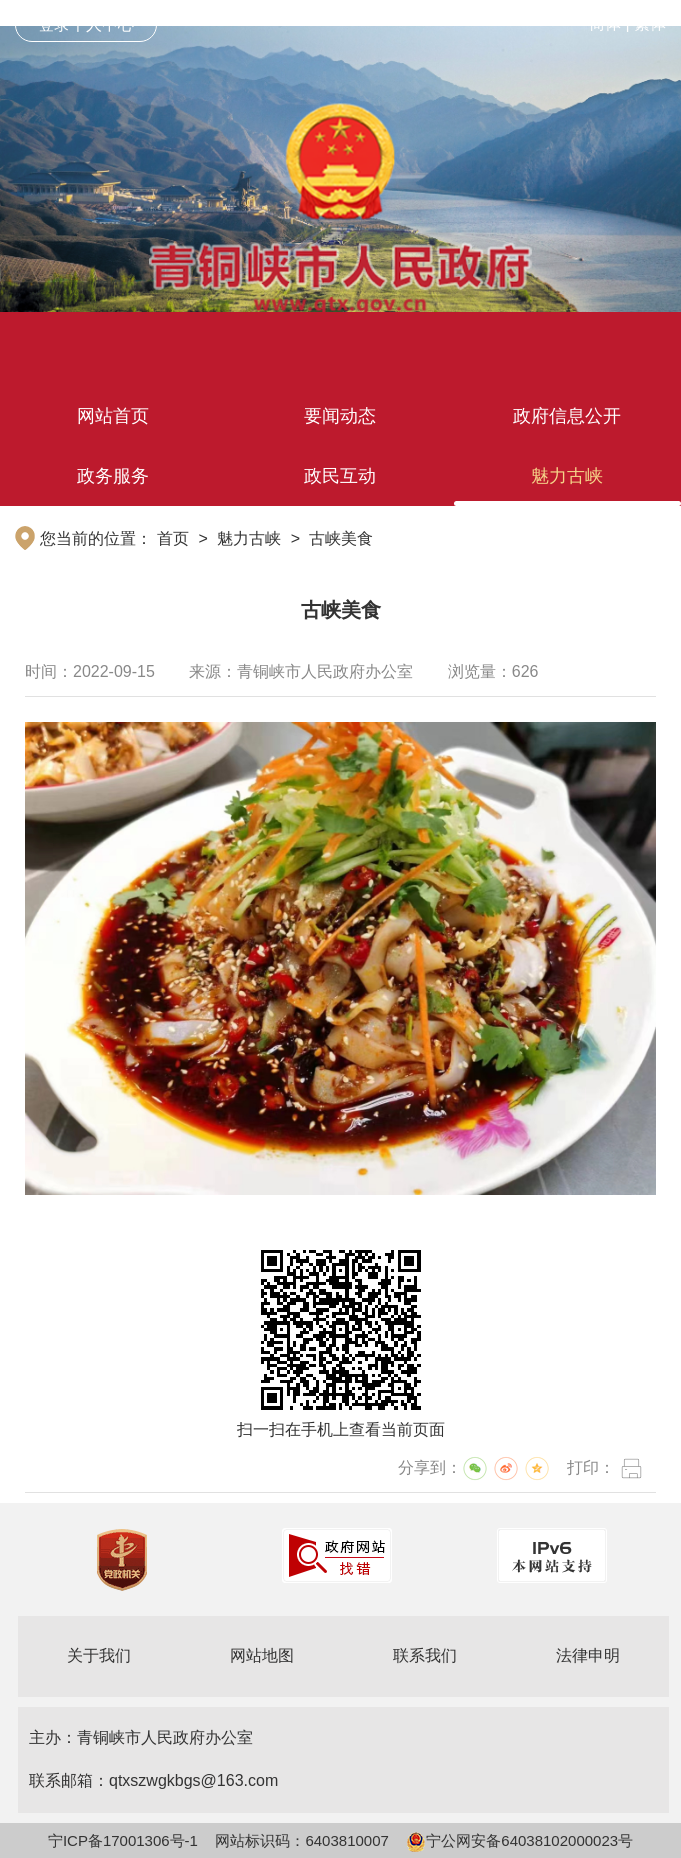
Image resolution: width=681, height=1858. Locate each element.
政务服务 (113, 476)
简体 (605, 23)
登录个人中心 (86, 24)
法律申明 (588, 1655)
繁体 (650, 23)
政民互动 (340, 476)
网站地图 (262, 1655)
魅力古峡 (567, 476)
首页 (173, 538)
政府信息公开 (567, 416)
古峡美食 (341, 538)
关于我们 (99, 1655)
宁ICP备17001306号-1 (123, 1840)
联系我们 (425, 1655)
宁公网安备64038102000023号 (519, 1840)
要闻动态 (340, 416)
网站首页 (113, 416)
